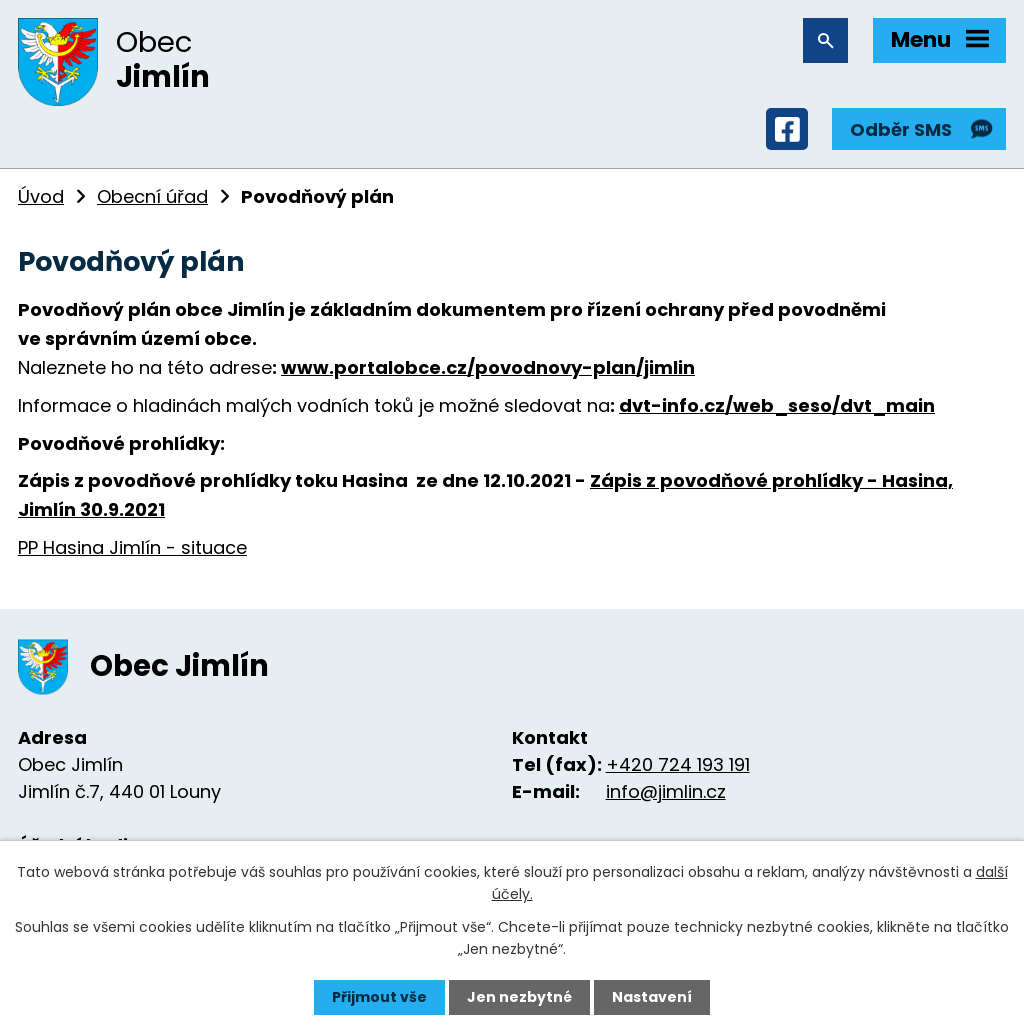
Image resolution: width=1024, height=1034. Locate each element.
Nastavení (652, 997)
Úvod (41, 196)
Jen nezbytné (519, 997)
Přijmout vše (379, 997)
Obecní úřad (152, 196)
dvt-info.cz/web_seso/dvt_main (777, 405)
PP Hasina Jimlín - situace (132, 547)
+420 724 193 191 (678, 764)
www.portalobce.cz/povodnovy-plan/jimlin (488, 367)
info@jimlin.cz (666, 791)
